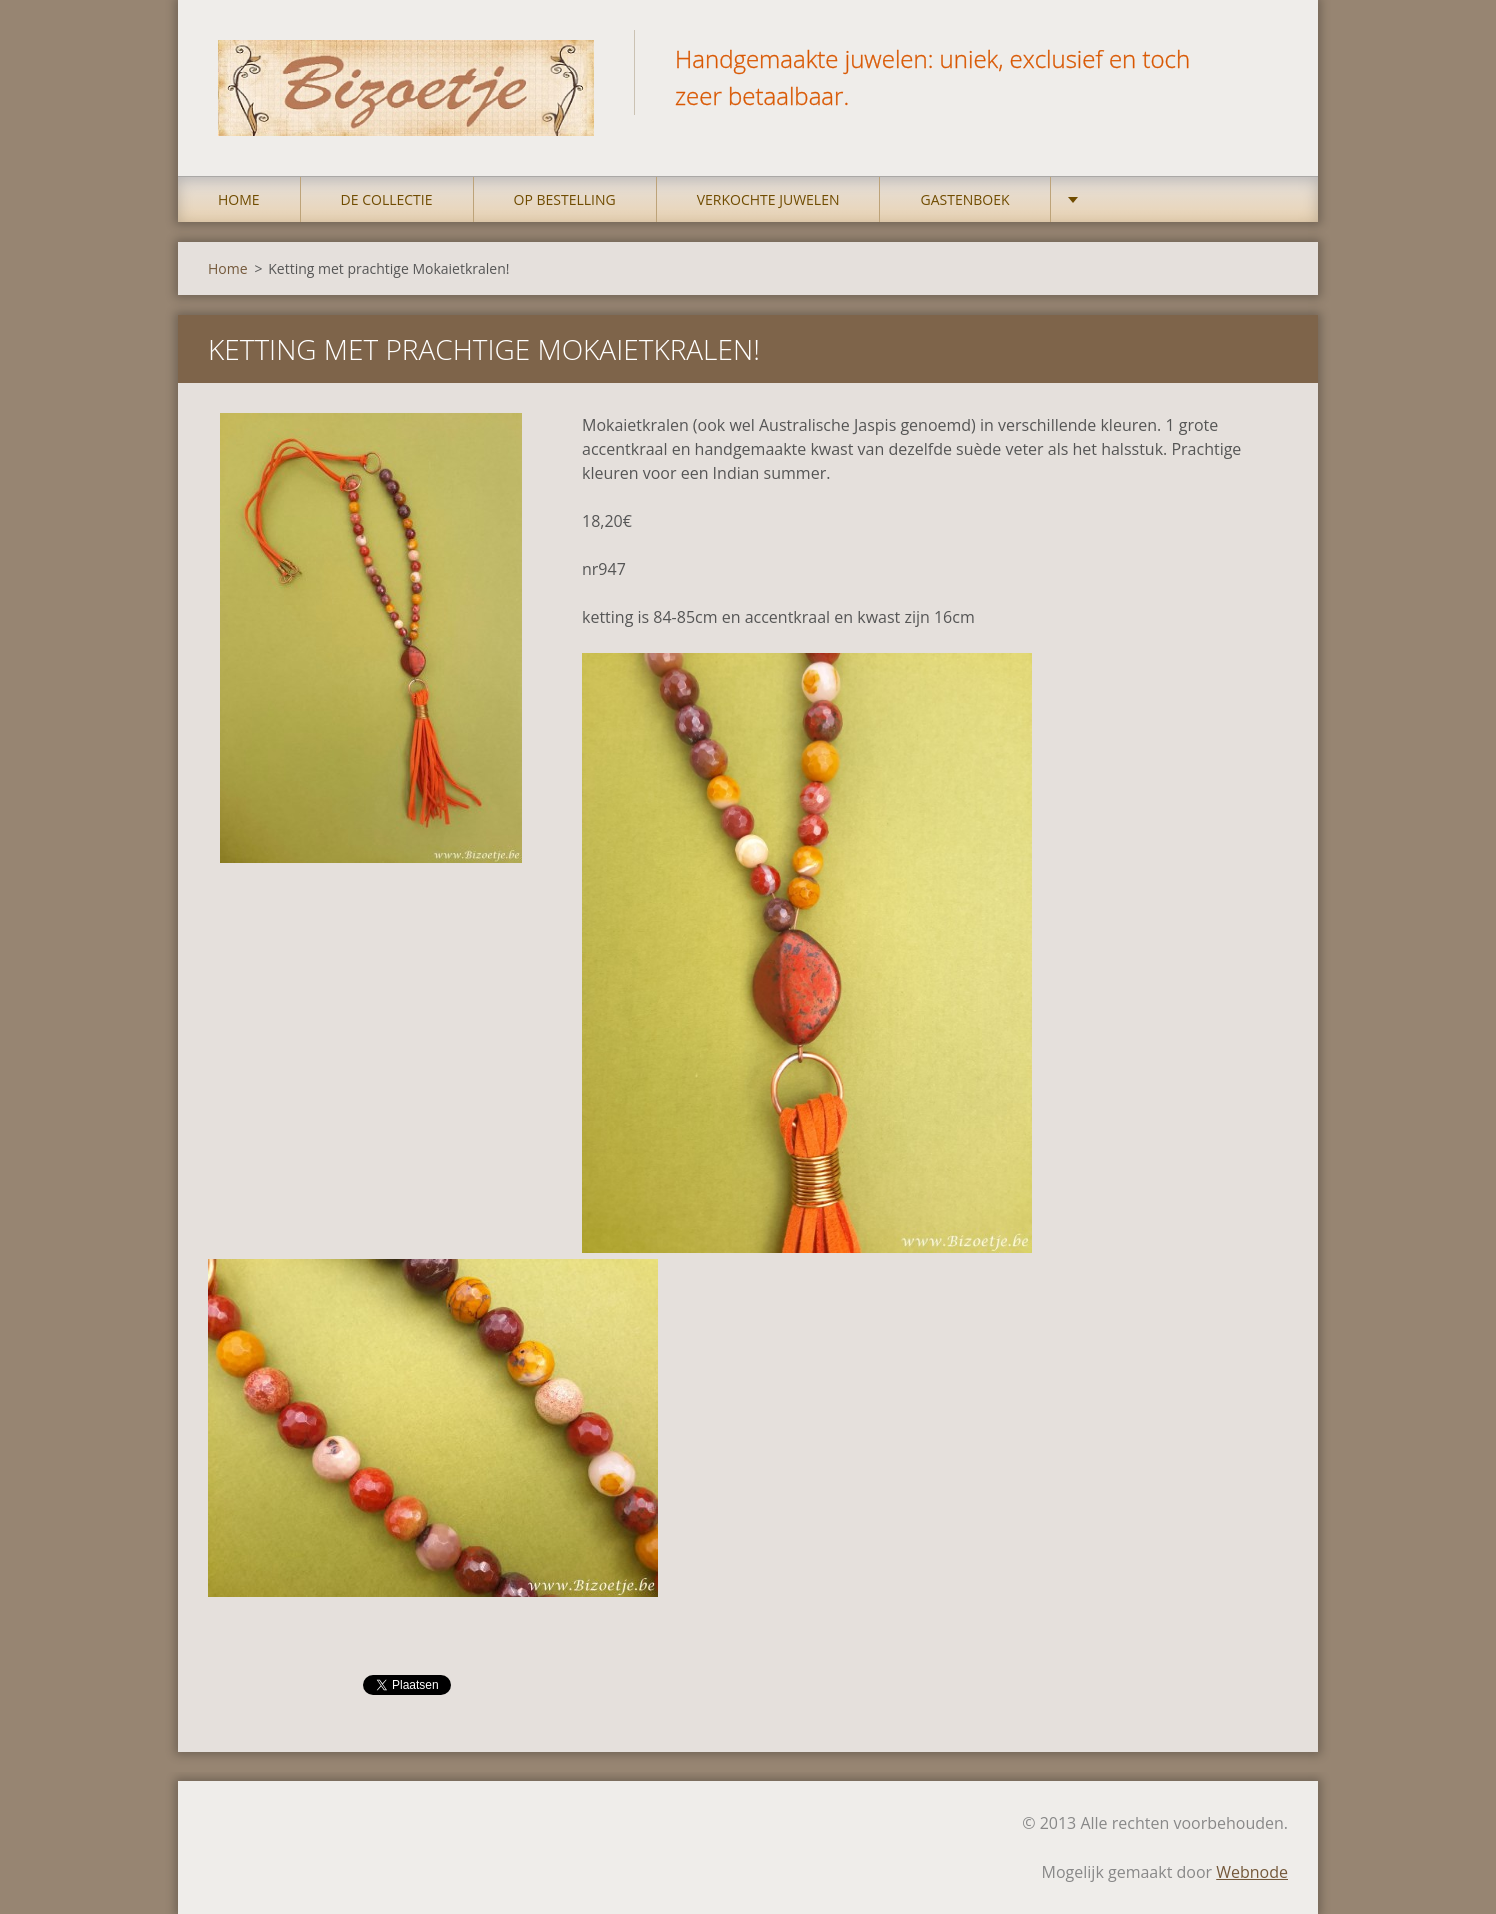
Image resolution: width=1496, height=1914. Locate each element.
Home (239, 199)
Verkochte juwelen (768, 199)
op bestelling (565, 199)
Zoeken (1266, 58)
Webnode (1252, 1872)
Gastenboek (964, 199)
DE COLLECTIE (387, 199)
